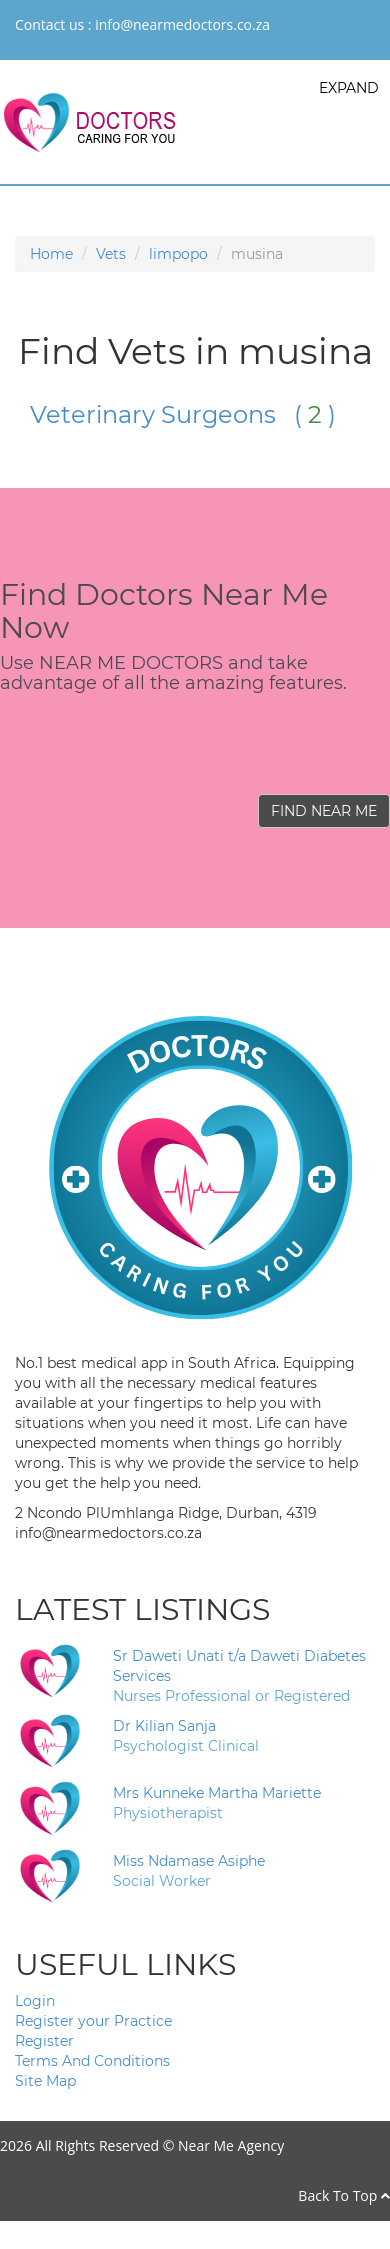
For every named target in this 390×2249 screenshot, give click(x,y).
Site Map (45, 2081)
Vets (111, 254)
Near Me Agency (231, 2145)
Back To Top (344, 2195)
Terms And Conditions (92, 2061)
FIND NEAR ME (324, 811)
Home (51, 254)
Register (44, 2041)
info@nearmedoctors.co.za (182, 24)
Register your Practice (93, 2021)
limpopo (178, 254)
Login (35, 2001)
